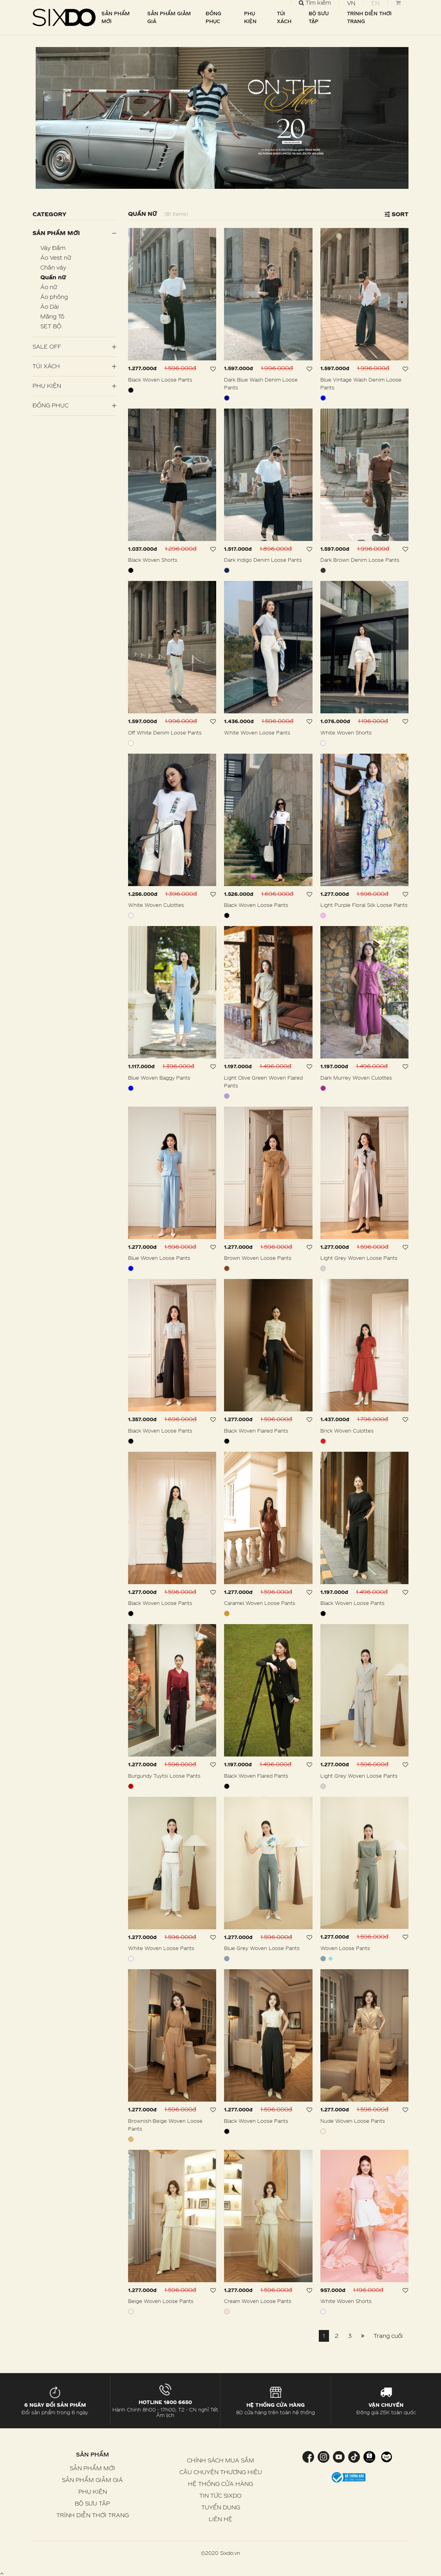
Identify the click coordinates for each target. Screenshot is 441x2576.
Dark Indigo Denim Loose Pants (263, 560)
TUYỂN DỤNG (220, 2507)
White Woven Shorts (346, 732)
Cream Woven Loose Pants (257, 2301)
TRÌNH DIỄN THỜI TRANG (369, 17)
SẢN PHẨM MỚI (115, 17)
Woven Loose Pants (345, 1948)
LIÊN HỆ (220, 2519)
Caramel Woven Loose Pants (259, 1603)
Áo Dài (49, 306)
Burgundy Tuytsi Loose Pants (164, 1775)
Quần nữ (53, 277)
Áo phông (54, 296)
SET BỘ (50, 326)
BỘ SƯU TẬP (319, 17)
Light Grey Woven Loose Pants (359, 1258)
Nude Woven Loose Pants (352, 2121)
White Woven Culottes (156, 905)
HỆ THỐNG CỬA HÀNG (220, 2483)
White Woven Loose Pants (257, 732)
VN (351, 3)
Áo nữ (48, 287)
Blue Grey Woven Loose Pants (262, 1948)
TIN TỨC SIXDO (220, 2495)
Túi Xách (46, 366)
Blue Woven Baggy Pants (159, 1077)
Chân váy (53, 267)
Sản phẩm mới (56, 233)
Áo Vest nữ (55, 257)
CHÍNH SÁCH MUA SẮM (220, 2460)
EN (375, 3)
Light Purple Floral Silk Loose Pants (364, 905)
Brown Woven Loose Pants (257, 1258)
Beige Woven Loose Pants (160, 2301)
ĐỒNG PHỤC (213, 17)
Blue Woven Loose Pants (159, 1258)
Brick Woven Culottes (347, 1430)
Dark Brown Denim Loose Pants (359, 560)
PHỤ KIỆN (250, 17)
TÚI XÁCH (284, 17)
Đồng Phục (51, 405)
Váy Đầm (52, 247)
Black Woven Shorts (152, 560)
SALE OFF (47, 346)
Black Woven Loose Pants (160, 379)
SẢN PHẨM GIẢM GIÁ (169, 17)
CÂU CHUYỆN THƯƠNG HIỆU (220, 2472)
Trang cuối (388, 2335)
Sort (396, 214)
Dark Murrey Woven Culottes (356, 1077)
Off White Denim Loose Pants (165, 732)
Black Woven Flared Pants (256, 1430)
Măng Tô (52, 316)
